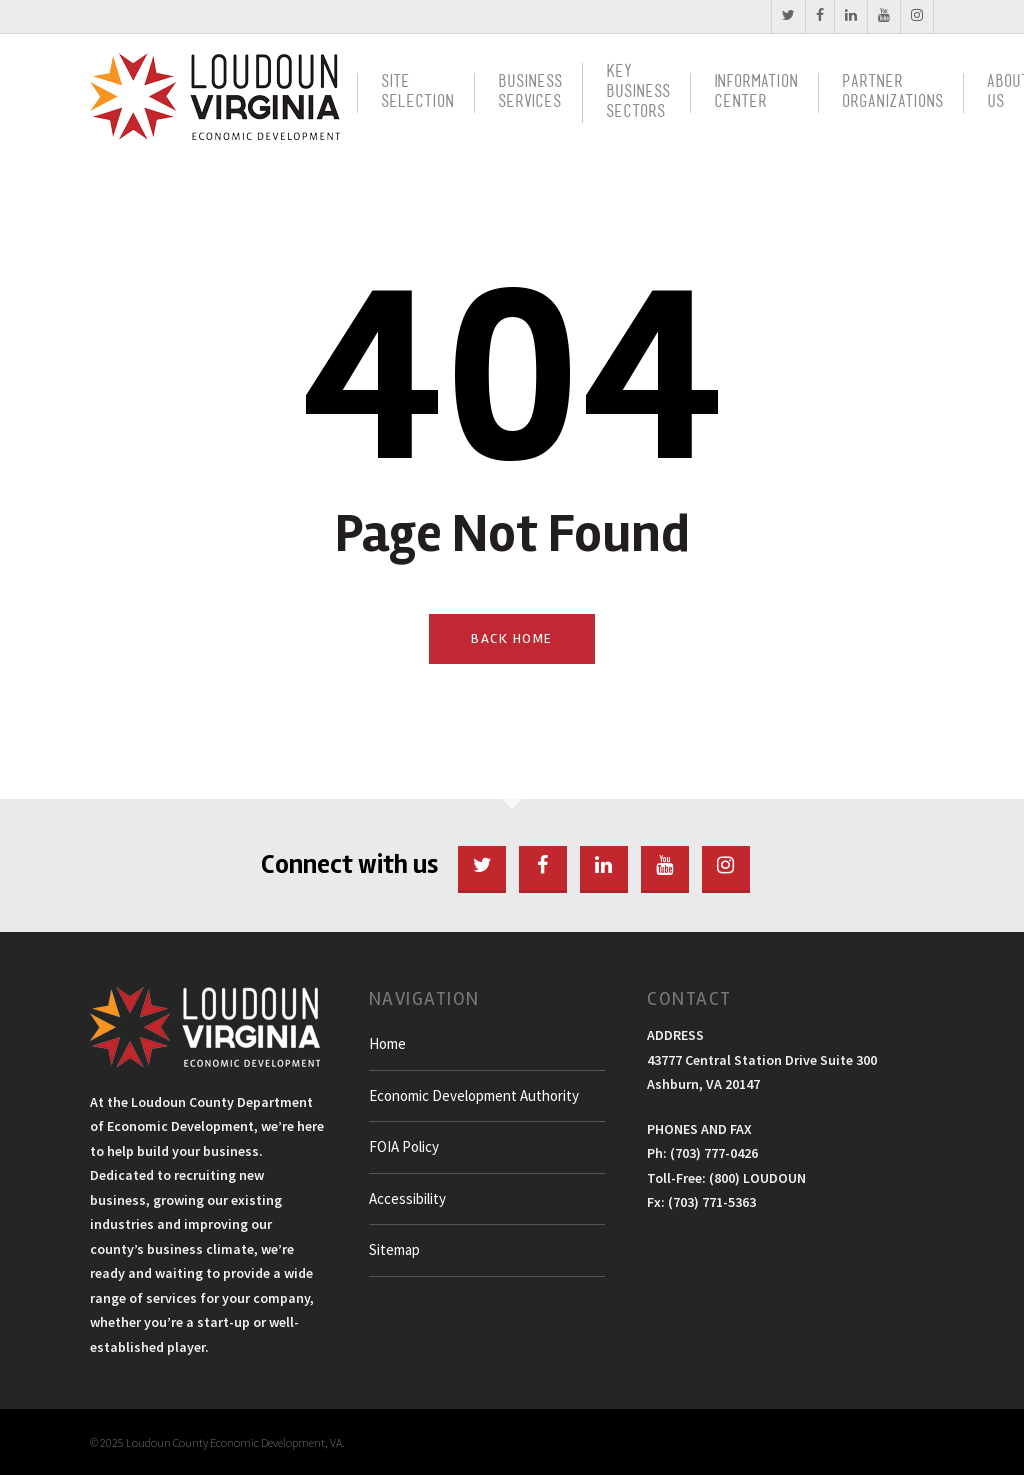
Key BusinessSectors (638, 92)
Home (387, 1043)
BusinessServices (530, 92)
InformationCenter (756, 92)
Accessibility (407, 1198)
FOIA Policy (404, 1146)
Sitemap (394, 1249)
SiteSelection (417, 92)
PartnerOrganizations (892, 92)
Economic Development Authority (474, 1095)
